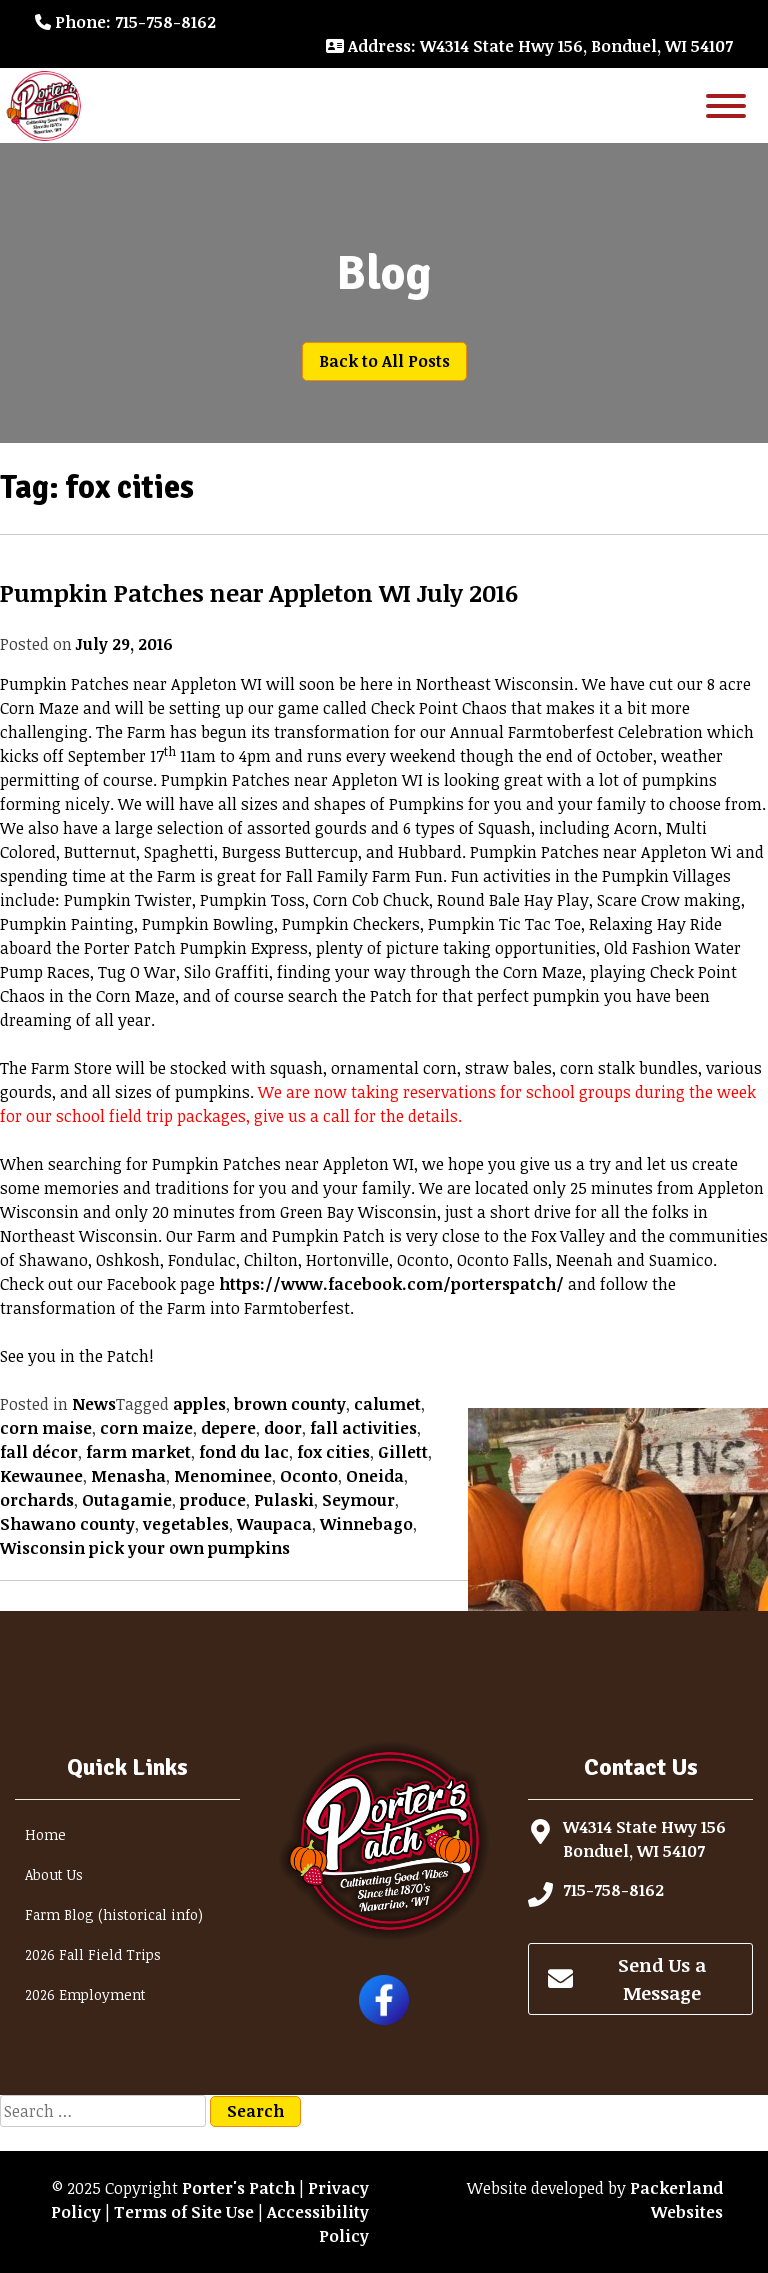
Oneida (375, 1476)
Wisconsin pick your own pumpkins (145, 1548)
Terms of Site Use (184, 2212)
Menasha (128, 1476)
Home (45, 1834)
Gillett (403, 1452)
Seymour (358, 1500)
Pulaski (284, 1500)
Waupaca (274, 1524)
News (94, 1404)
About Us (54, 1874)
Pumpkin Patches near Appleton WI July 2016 (259, 592)
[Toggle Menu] (726, 105)
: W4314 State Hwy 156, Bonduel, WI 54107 (529, 46)
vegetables (186, 1524)
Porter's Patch (238, 2188)
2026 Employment (85, 1994)
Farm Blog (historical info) (114, 1914)
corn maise (46, 1428)
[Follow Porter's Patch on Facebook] (384, 2019)
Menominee (223, 1476)
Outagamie (127, 1500)
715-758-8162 (613, 1890)
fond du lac (244, 1452)
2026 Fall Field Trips (93, 1954)
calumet (387, 1404)
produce (213, 1500)
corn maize (146, 1428)
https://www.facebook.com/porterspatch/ (391, 1284)
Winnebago (366, 1524)
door (283, 1428)
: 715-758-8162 (125, 22)
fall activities (363, 1428)
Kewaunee (41, 1476)
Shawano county (67, 1524)
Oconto (309, 1476)
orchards (37, 1500)
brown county (290, 1404)
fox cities (333, 1452)
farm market (138, 1452)
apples (199, 1404)
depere (228, 1428)
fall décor (39, 1452)
